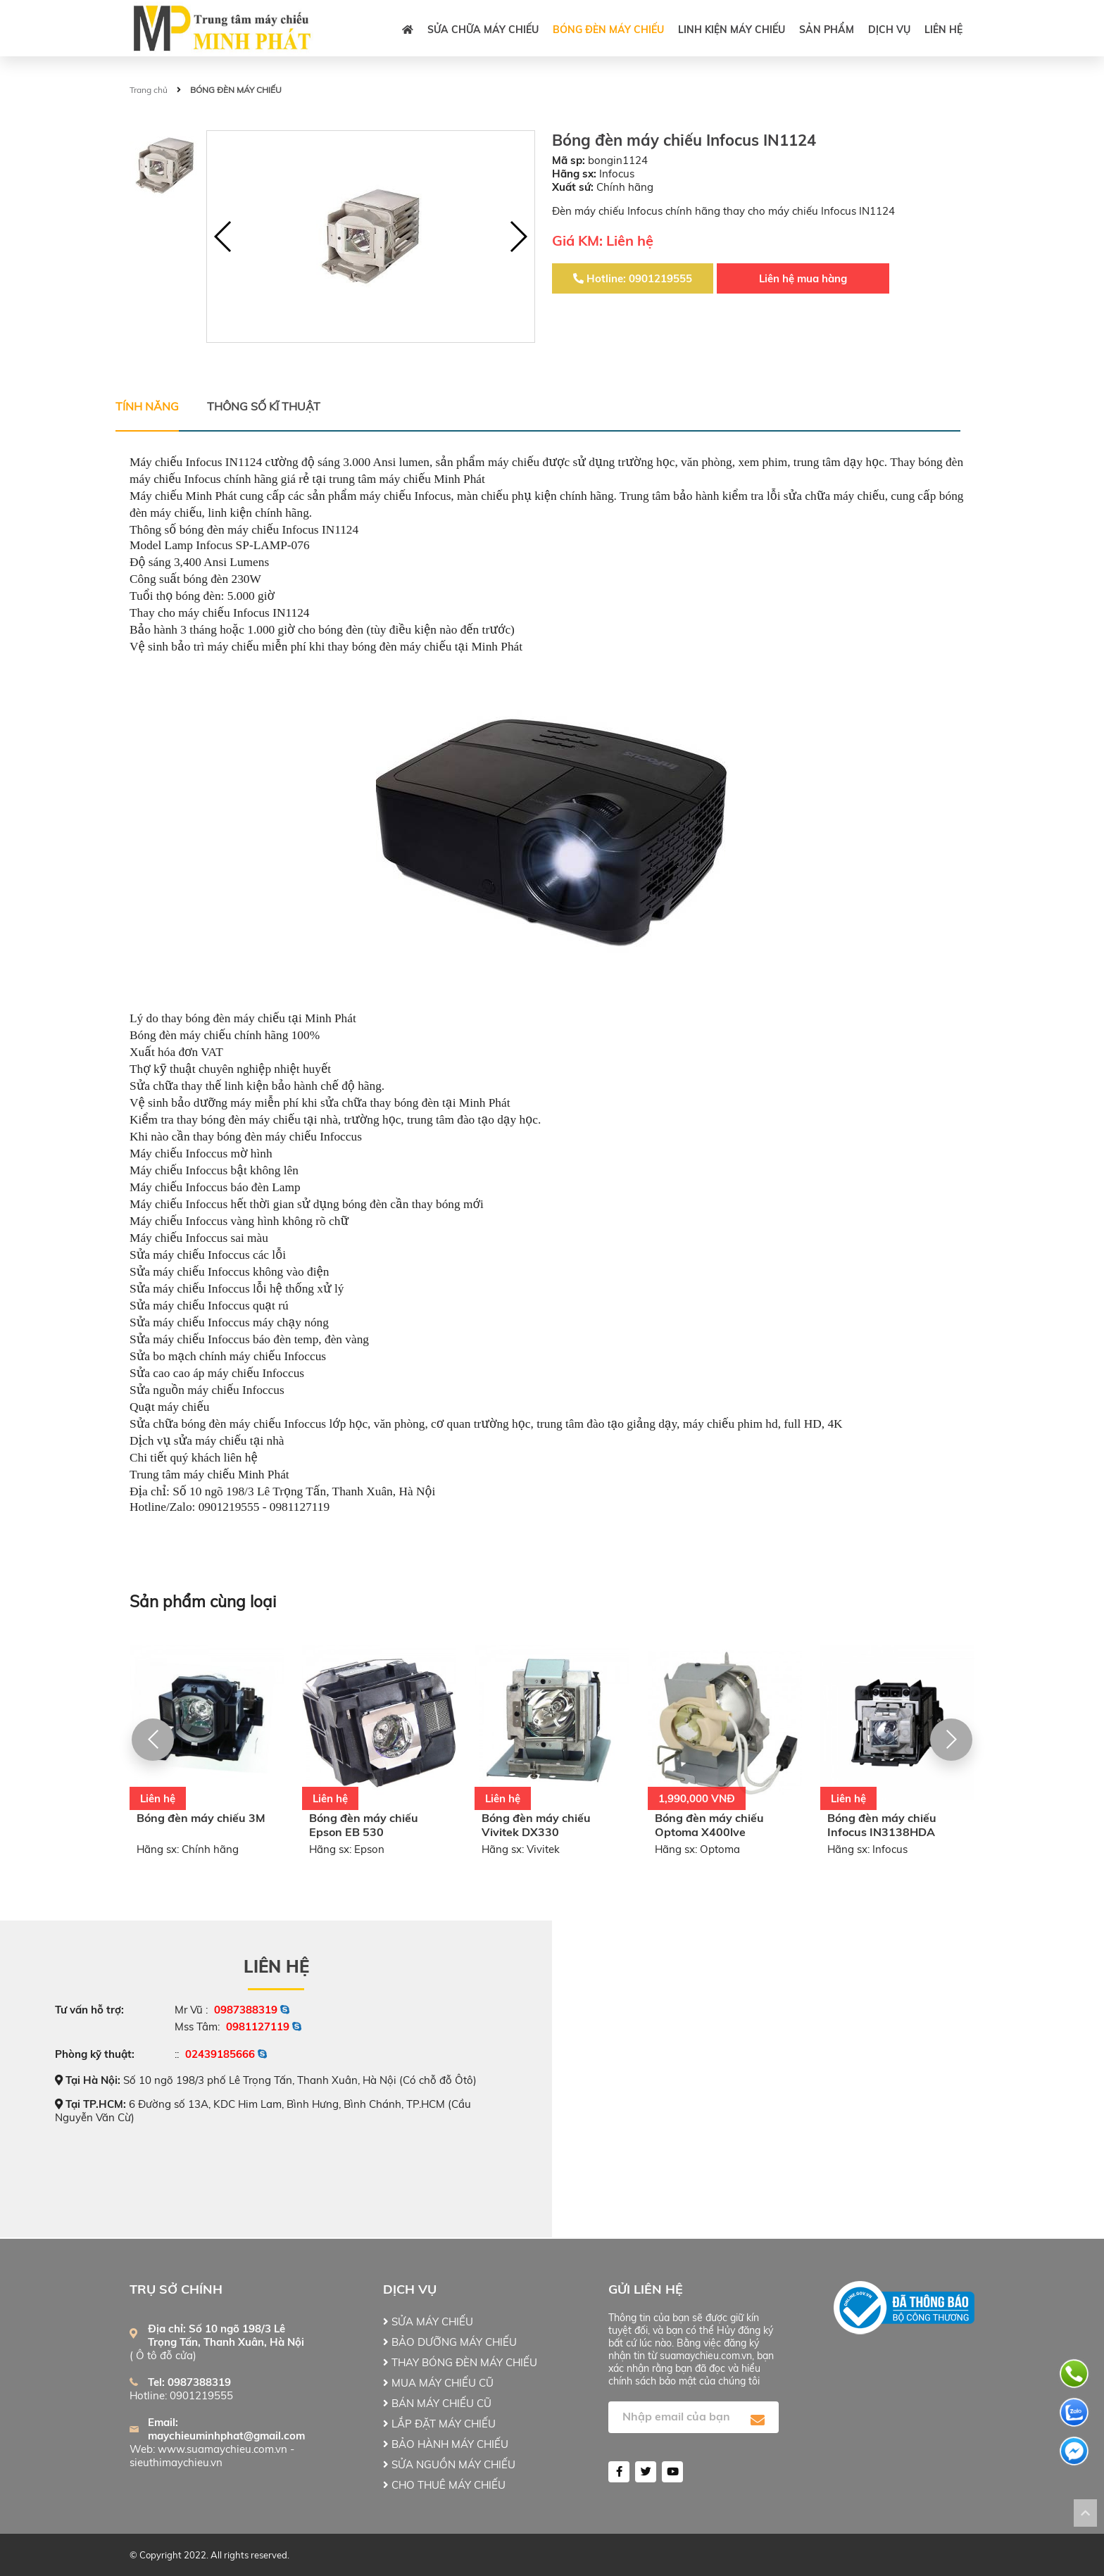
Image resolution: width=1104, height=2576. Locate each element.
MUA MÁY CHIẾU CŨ (438, 2382)
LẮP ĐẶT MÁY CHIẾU (439, 2423)
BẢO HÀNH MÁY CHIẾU (445, 2444)
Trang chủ (149, 89)
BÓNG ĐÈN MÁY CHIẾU (608, 29)
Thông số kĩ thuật (263, 406)
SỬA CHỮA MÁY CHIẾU (483, 29)
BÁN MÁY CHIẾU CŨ (437, 2403)
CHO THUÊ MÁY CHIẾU (444, 2485)
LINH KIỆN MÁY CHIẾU (731, 29)
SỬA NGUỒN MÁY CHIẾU (449, 2464)
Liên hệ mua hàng (803, 278)
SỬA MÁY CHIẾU (428, 2321)
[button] (517, 236)
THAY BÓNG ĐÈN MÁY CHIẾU (460, 2362)
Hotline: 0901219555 (632, 278)
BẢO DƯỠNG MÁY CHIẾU (450, 2342)
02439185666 (220, 2054)
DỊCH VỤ (889, 29)
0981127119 (257, 2026)
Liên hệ (943, 29)
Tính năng (147, 406)
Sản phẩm (826, 29)
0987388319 (245, 2009)
